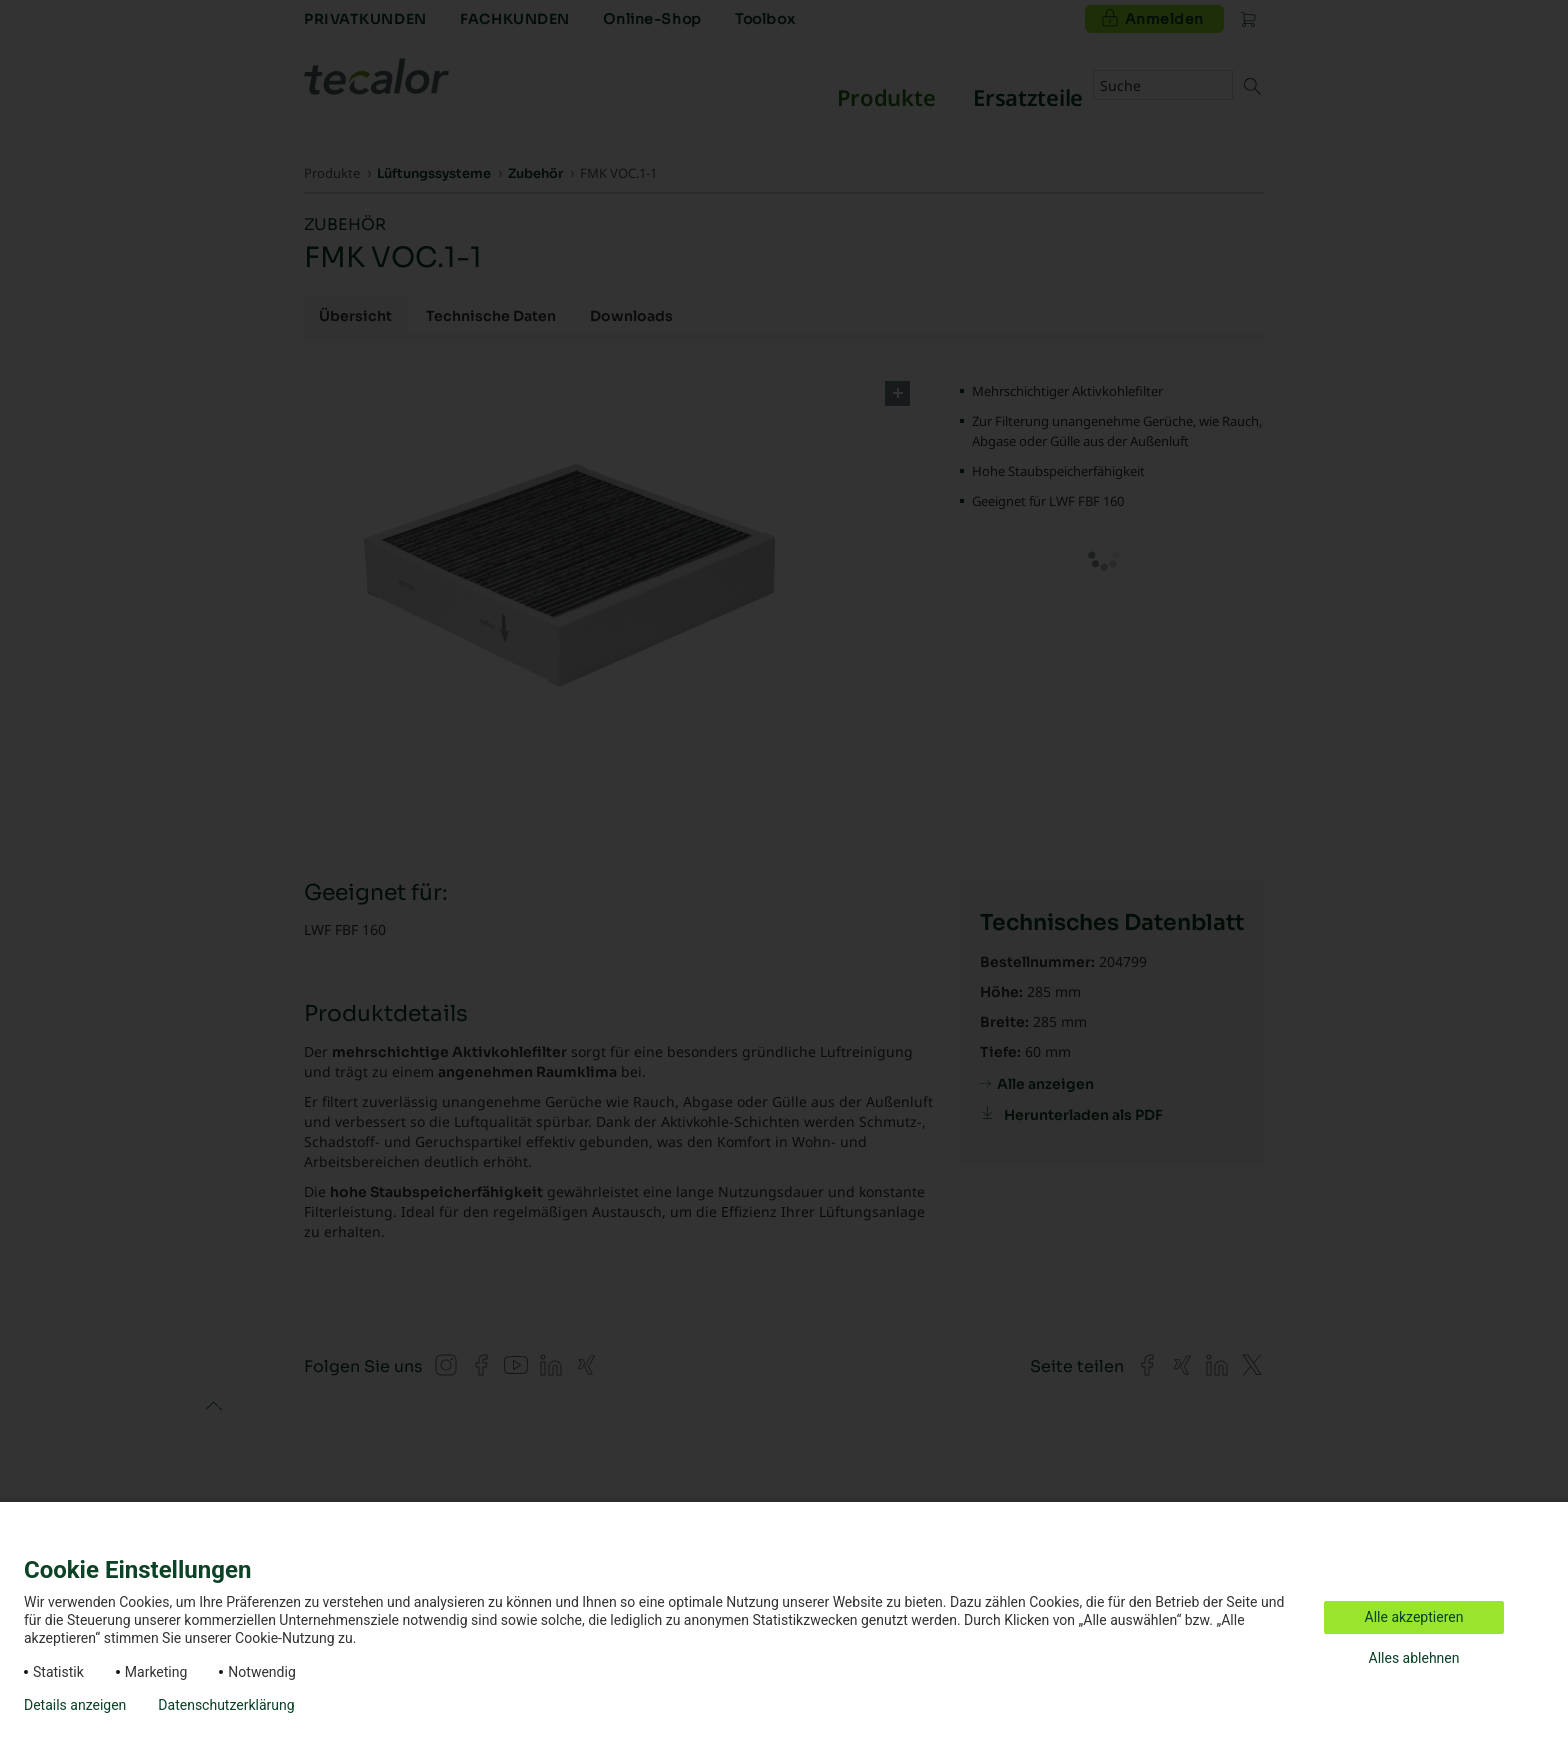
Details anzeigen (75, 1705)
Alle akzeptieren (1414, 1617)
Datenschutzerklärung (226, 1705)
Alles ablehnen (1414, 1658)
